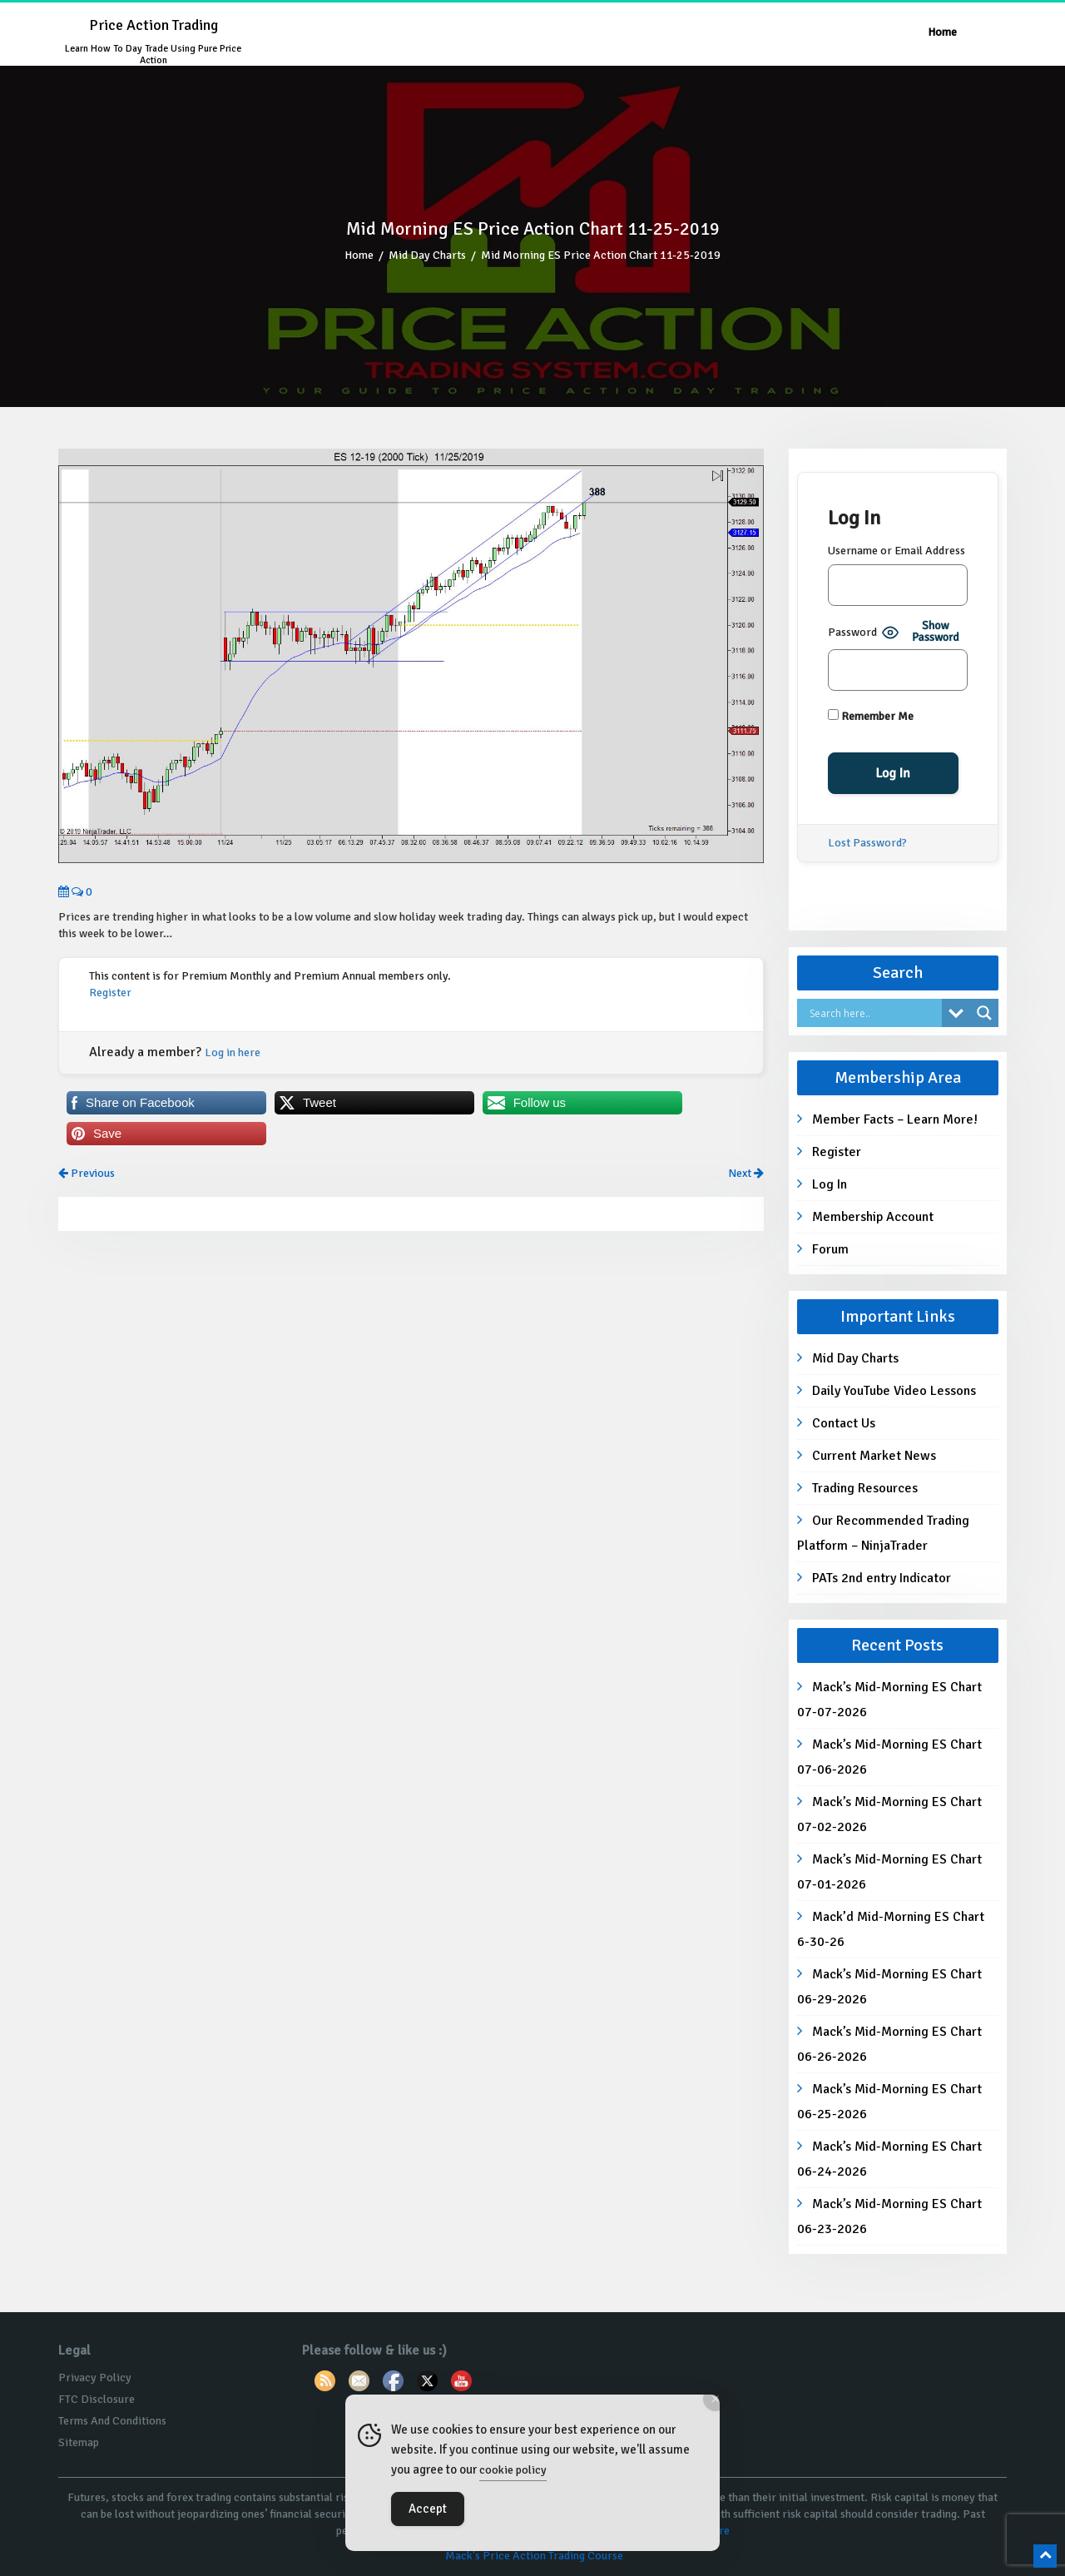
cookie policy (513, 2470)
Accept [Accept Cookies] (428, 2508)
